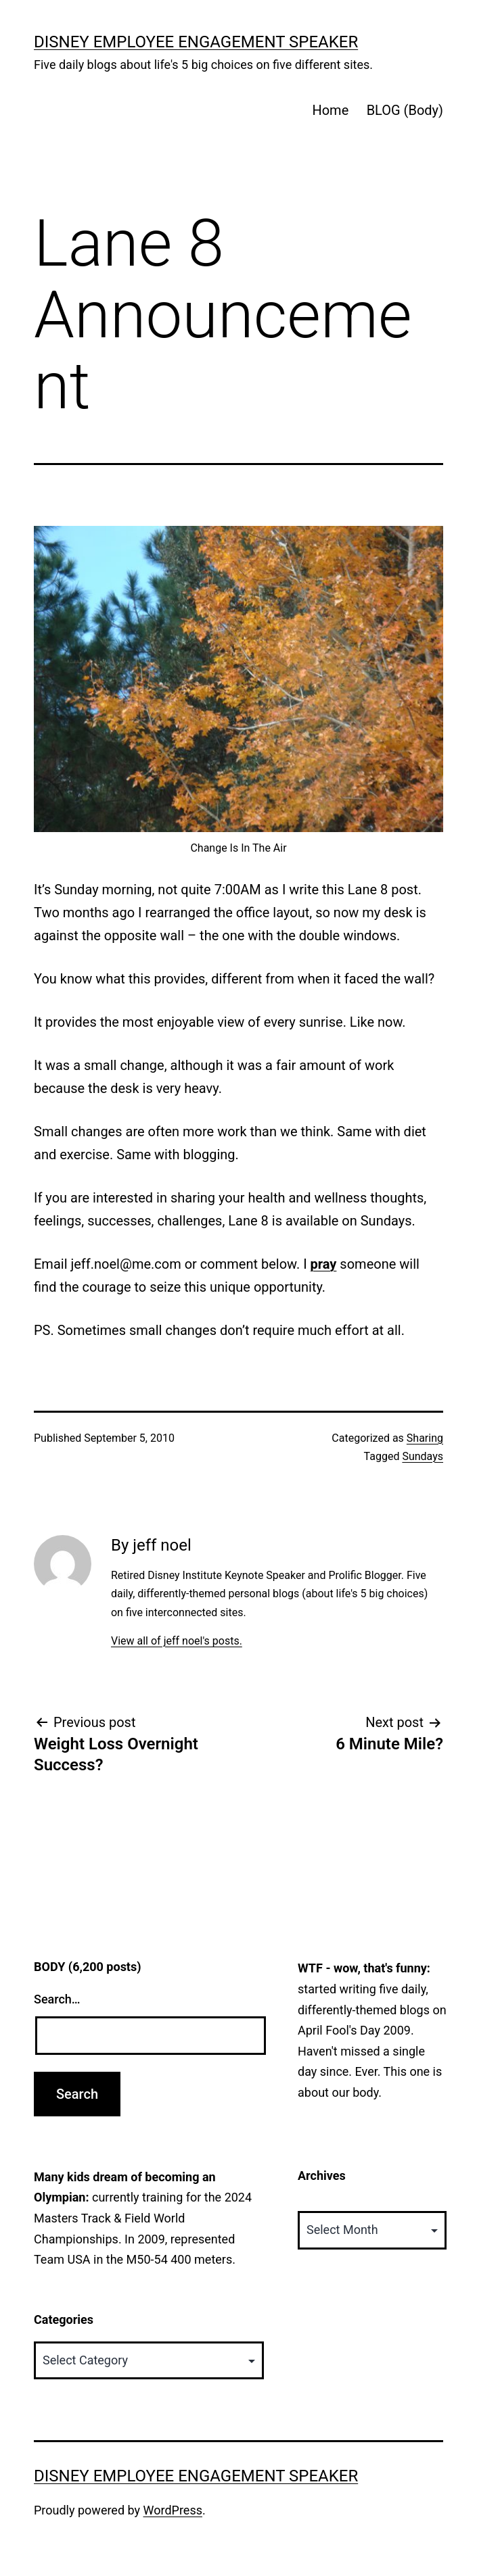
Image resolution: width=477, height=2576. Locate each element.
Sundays (422, 1456)
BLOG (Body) (405, 110)
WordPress (172, 2510)
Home (330, 110)
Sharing (425, 1438)
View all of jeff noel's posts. (176, 1640)
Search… (57, 1999)
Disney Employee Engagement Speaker (196, 41)
